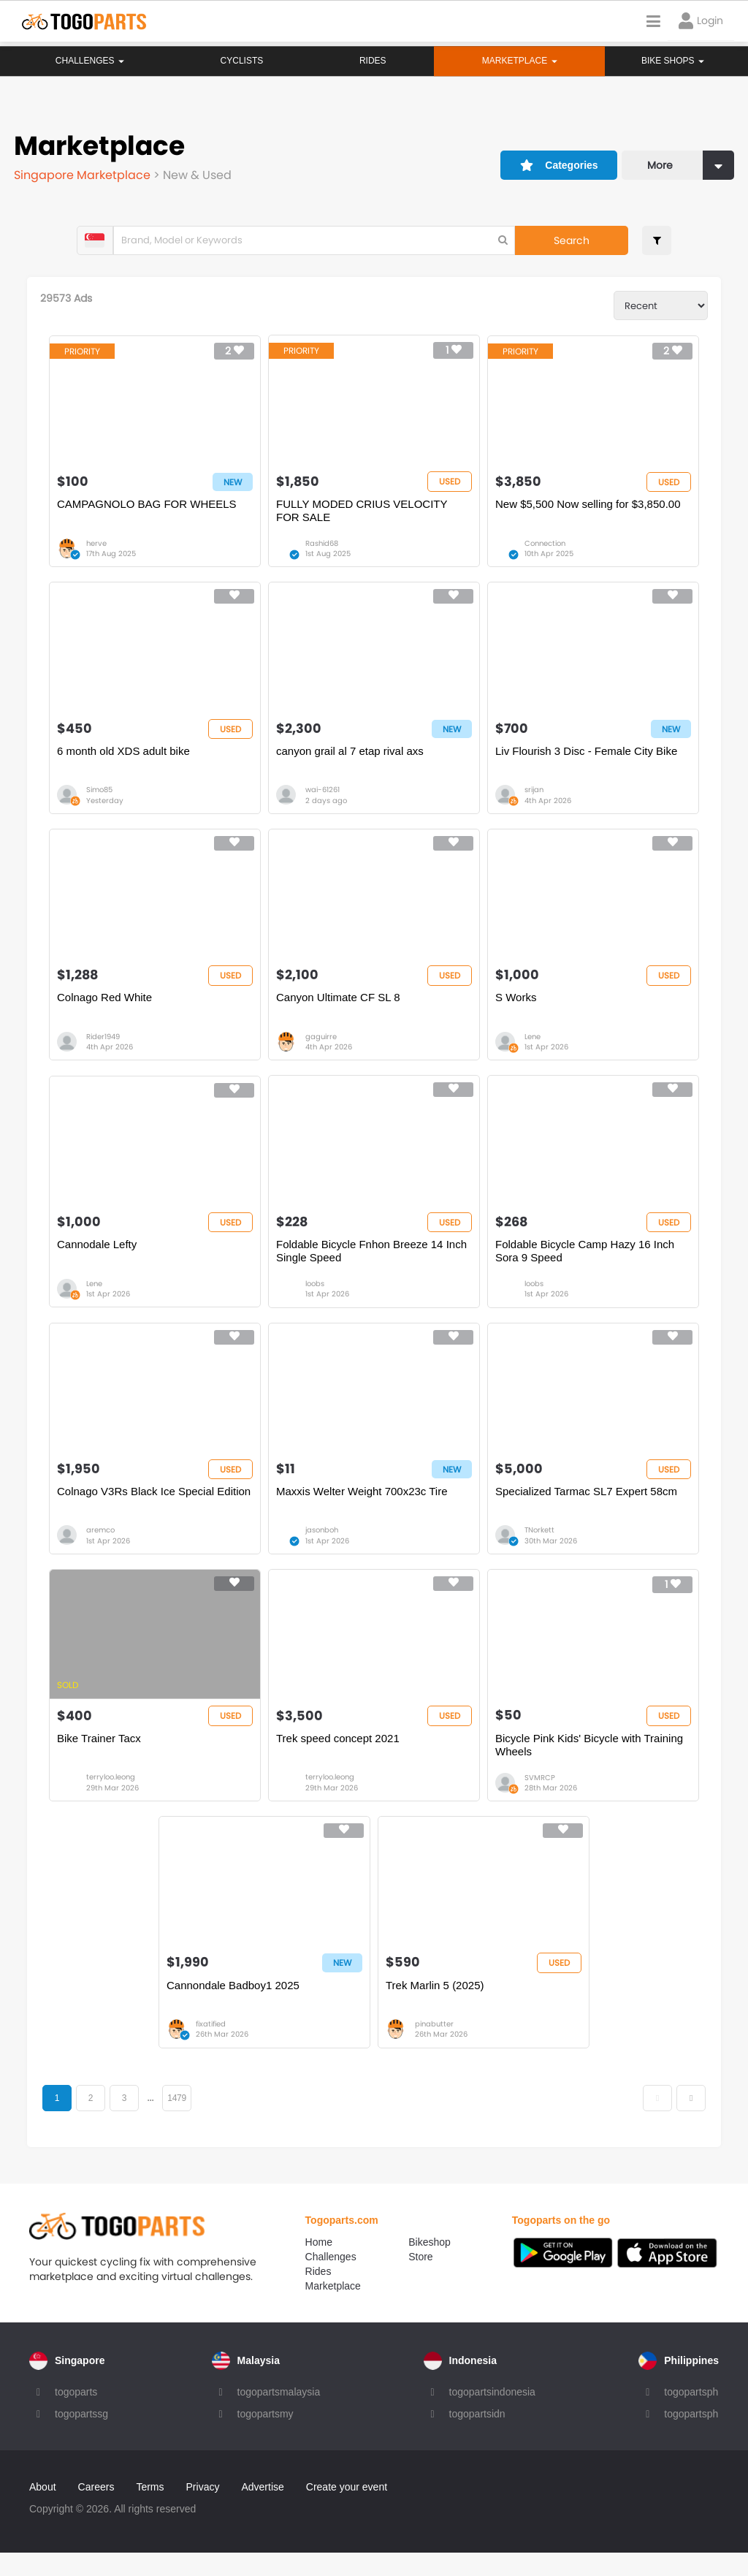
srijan (533, 796)
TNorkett (539, 1546)
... (153, 2121)
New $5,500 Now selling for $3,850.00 (587, 507)
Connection (544, 546)
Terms (150, 2510)
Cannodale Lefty (99, 1257)
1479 (180, 2121)
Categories (555, 158)
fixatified (212, 2047)
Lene (532, 1046)
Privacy (203, 2510)
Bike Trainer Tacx (101, 1757)
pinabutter (434, 2047)
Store (420, 2280)
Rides (372, 61)
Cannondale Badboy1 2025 (234, 2008)
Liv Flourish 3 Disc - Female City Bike (585, 757)
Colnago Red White (106, 1007)
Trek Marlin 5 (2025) (435, 2008)
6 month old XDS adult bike (125, 757)
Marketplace (333, 2309)
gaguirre (321, 1046)
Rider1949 (105, 1046)
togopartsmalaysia (279, 2415)
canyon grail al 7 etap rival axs (350, 757)
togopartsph (691, 2415)
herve (98, 546)
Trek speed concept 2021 (338, 1757)
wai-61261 (323, 796)
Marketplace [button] (519, 61)
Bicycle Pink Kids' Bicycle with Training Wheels (588, 1764)
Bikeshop (429, 2265)
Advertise (262, 2510)
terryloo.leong (112, 1796)
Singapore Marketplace (84, 172)
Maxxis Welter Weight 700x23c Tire (363, 1507)
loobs (315, 1296)
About (42, 2510)
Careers (96, 2510)
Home (318, 2265)
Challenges (90, 61)
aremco (102, 1546)
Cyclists (241, 61)
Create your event (346, 2510)
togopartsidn (477, 2437)
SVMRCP (539, 1796)
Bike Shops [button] (672, 61)
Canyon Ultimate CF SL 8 (339, 1007)
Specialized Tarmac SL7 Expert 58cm (585, 1507)
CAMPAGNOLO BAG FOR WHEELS (149, 507)
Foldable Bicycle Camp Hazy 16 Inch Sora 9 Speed (584, 1264)
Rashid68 (322, 546)
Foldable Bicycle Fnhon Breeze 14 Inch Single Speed (372, 1264)
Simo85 (101, 796)
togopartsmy (265, 2437)
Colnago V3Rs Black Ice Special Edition (156, 1507)
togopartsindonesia (492, 2415)
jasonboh (322, 1546)
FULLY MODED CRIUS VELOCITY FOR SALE (362, 513)
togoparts (76, 2415)
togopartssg (81, 2437)
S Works (515, 1007)
